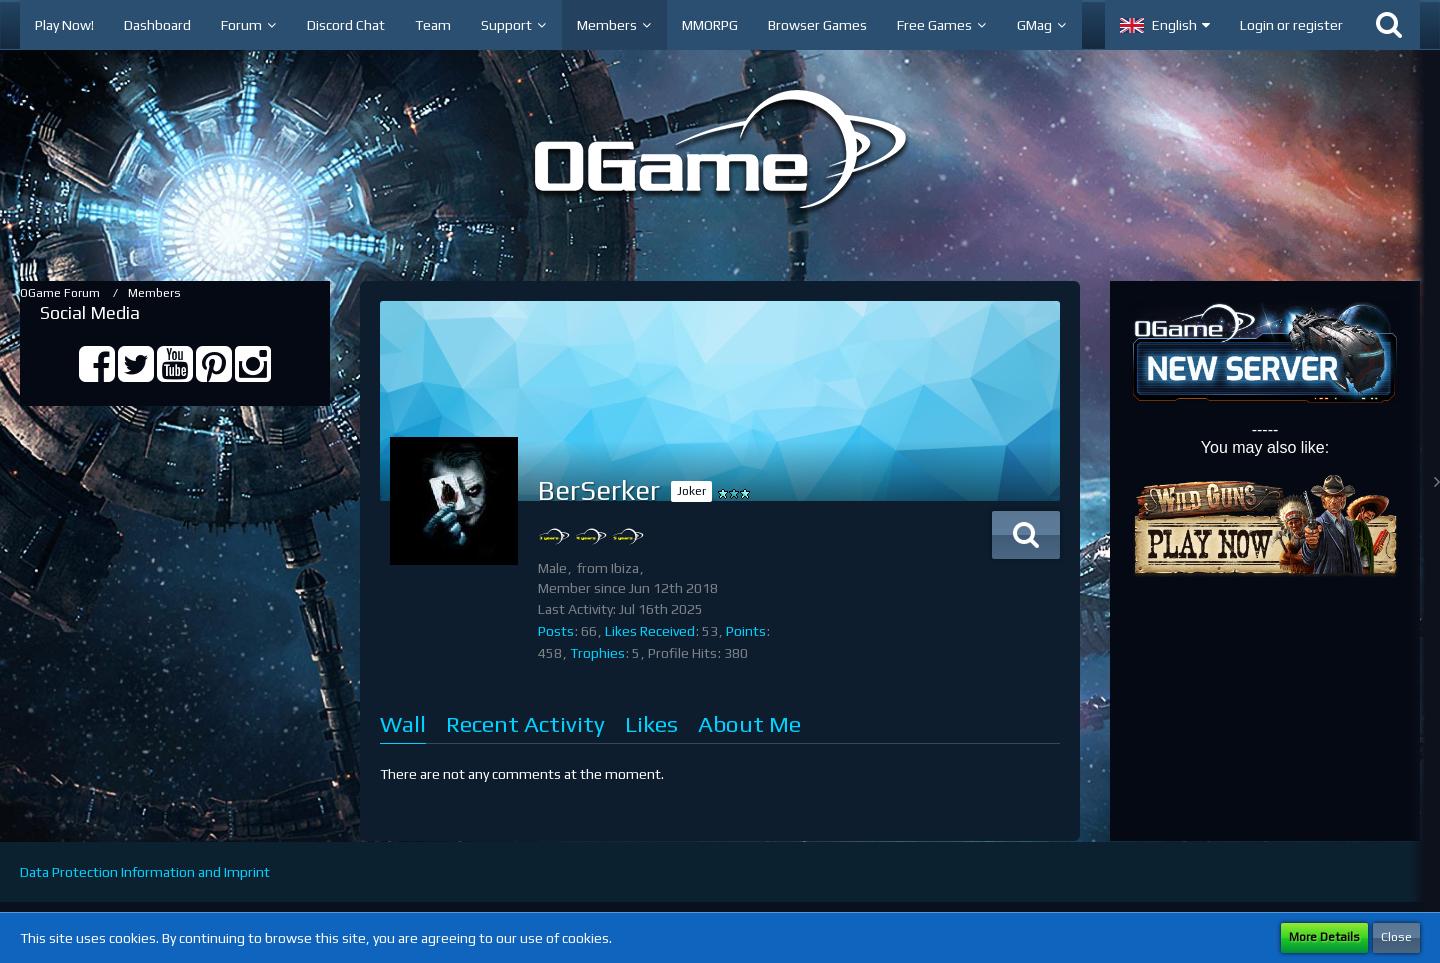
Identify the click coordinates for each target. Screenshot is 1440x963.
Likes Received (650, 631)
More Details (1324, 937)
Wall (403, 723)
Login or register (1291, 25)
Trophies (597, 653)
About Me (749, 723)
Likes (651, 723)
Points (746, 631)
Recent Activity (525, 723)
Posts (556, 631)
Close (1396, 937)
